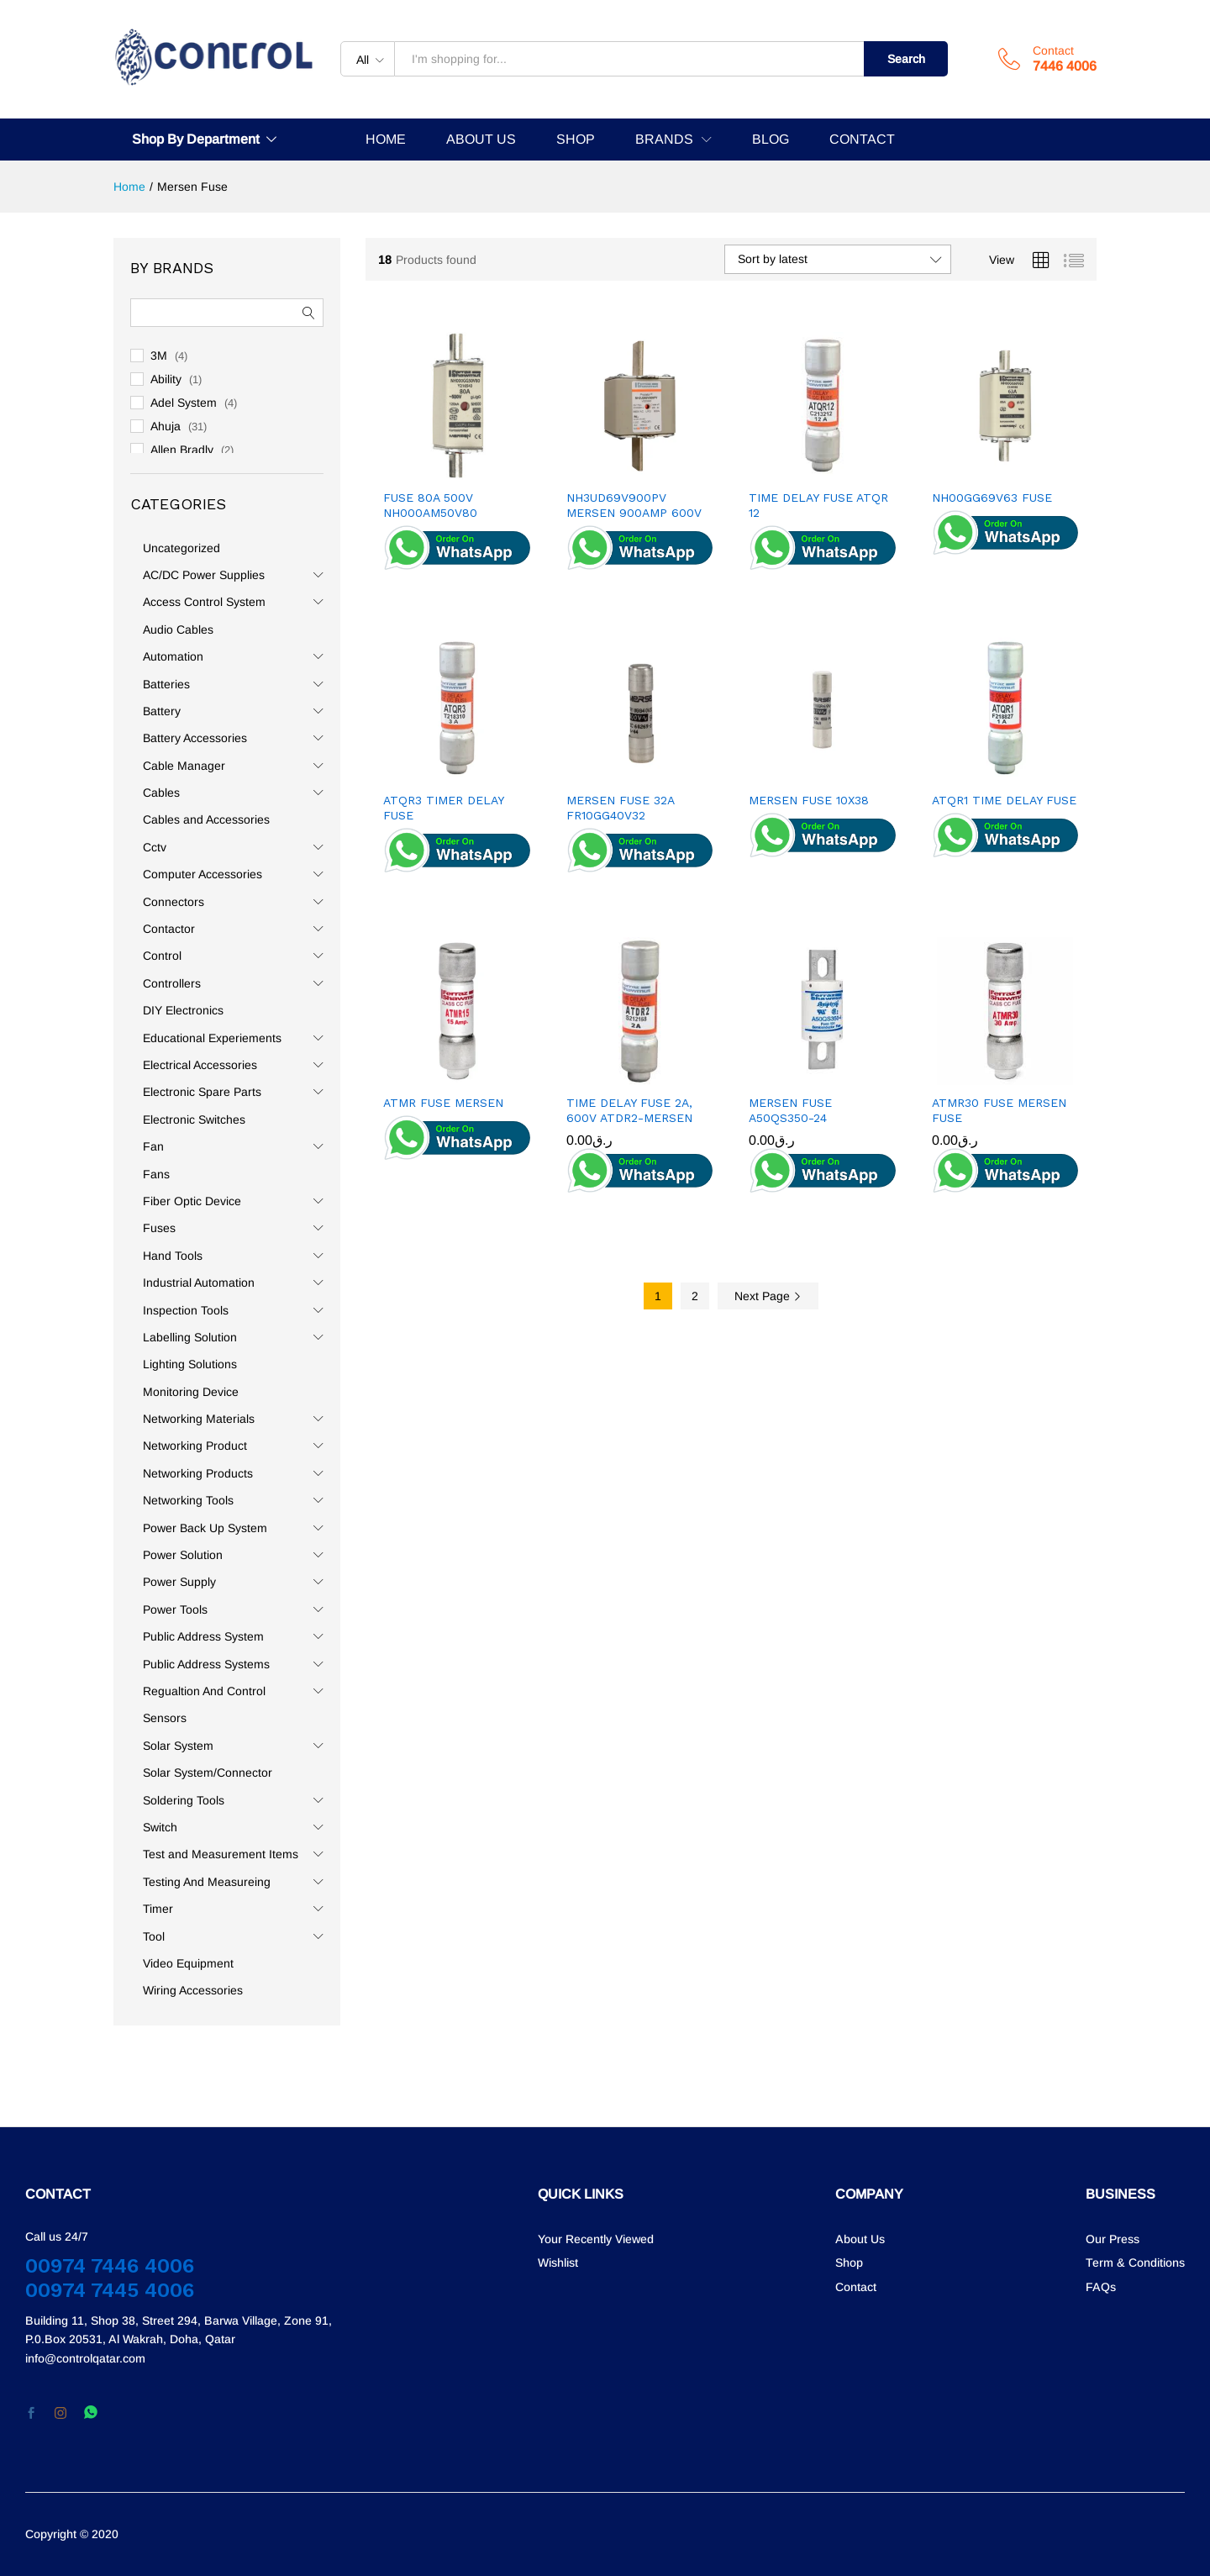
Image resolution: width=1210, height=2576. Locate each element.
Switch (160, 1827)
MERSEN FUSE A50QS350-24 (790, 1110)
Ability (166, 379)
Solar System (178, 1745)
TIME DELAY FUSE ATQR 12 (818, 505)
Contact (1053, 50)
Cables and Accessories (206, 819)
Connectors (173, 902)
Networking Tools (188, 1500)
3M (158, 355)
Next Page (768, 1296)
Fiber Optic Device (192, 1201)
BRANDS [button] (664, 139)
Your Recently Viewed (596, 2239)
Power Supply (179, 1581)
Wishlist (558, 2262)
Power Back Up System (205, 1528)
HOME (386, 139)
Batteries (166, 684)
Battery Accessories (195, 738)
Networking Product (195, 1445)
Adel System (183, 402)
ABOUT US (481, 139)
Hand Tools (173, 1255)
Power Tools (175, 1609)
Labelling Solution (190, 1337)
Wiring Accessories (193, 1990)
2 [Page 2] (695, 1296)
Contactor (169, 928)
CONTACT (862, 139)
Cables (161, 792)
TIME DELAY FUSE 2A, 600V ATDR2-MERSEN (629, 1110)
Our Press (1112, 2239)
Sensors (165, 1718)
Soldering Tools (183, 1800)
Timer (158, 1908)
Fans (156, 1174)
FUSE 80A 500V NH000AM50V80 (430, 505)
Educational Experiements (212, 1038)
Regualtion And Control (204, 1691)
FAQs (1101, 2287)
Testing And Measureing (207, 1882)
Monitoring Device (191, 1392)
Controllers (172, 983)
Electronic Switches (194, 1119)
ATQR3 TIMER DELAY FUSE (443, 807)
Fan (153, 1146)
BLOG (770, 139)
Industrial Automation (199, 1282)
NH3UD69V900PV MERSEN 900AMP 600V (634, 505)
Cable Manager (184, 765)
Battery (162, 711)
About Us (860, 2239)
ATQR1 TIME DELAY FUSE (1004, 800)
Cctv (154, 847)
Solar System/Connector (207, 1772)
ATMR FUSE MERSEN (443, 1102)
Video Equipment (188, 1963)
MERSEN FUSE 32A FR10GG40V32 (620, 807)
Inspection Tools (186, 1310)
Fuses (159, 1228)
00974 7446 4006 (109, 2266)
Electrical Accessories (200, 1065)
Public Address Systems (206, 1664)
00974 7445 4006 (109, 2290)
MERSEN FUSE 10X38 (809, 800)
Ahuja (165, 426)
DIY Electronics (183, 1010)
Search (906, 59)
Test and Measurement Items (220, 1854)
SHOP (575, 139)
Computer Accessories (202, 874)
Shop (849, 2262)
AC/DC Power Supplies (204, 575)
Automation (173, 656)
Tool (154, 1936)
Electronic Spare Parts (202, 1091)
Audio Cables (178, 629)
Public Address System (203, 1636)
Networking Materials (199, 1418)
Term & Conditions (1135, 2262)
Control (162, 955)
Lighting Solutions (190, 1364)
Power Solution (183, 1555)
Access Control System (204, 601)
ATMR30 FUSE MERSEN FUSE (999, 1110)
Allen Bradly (181, 449)
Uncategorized (181, 548)
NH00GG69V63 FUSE (992, 497)
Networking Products (198, 1473)
